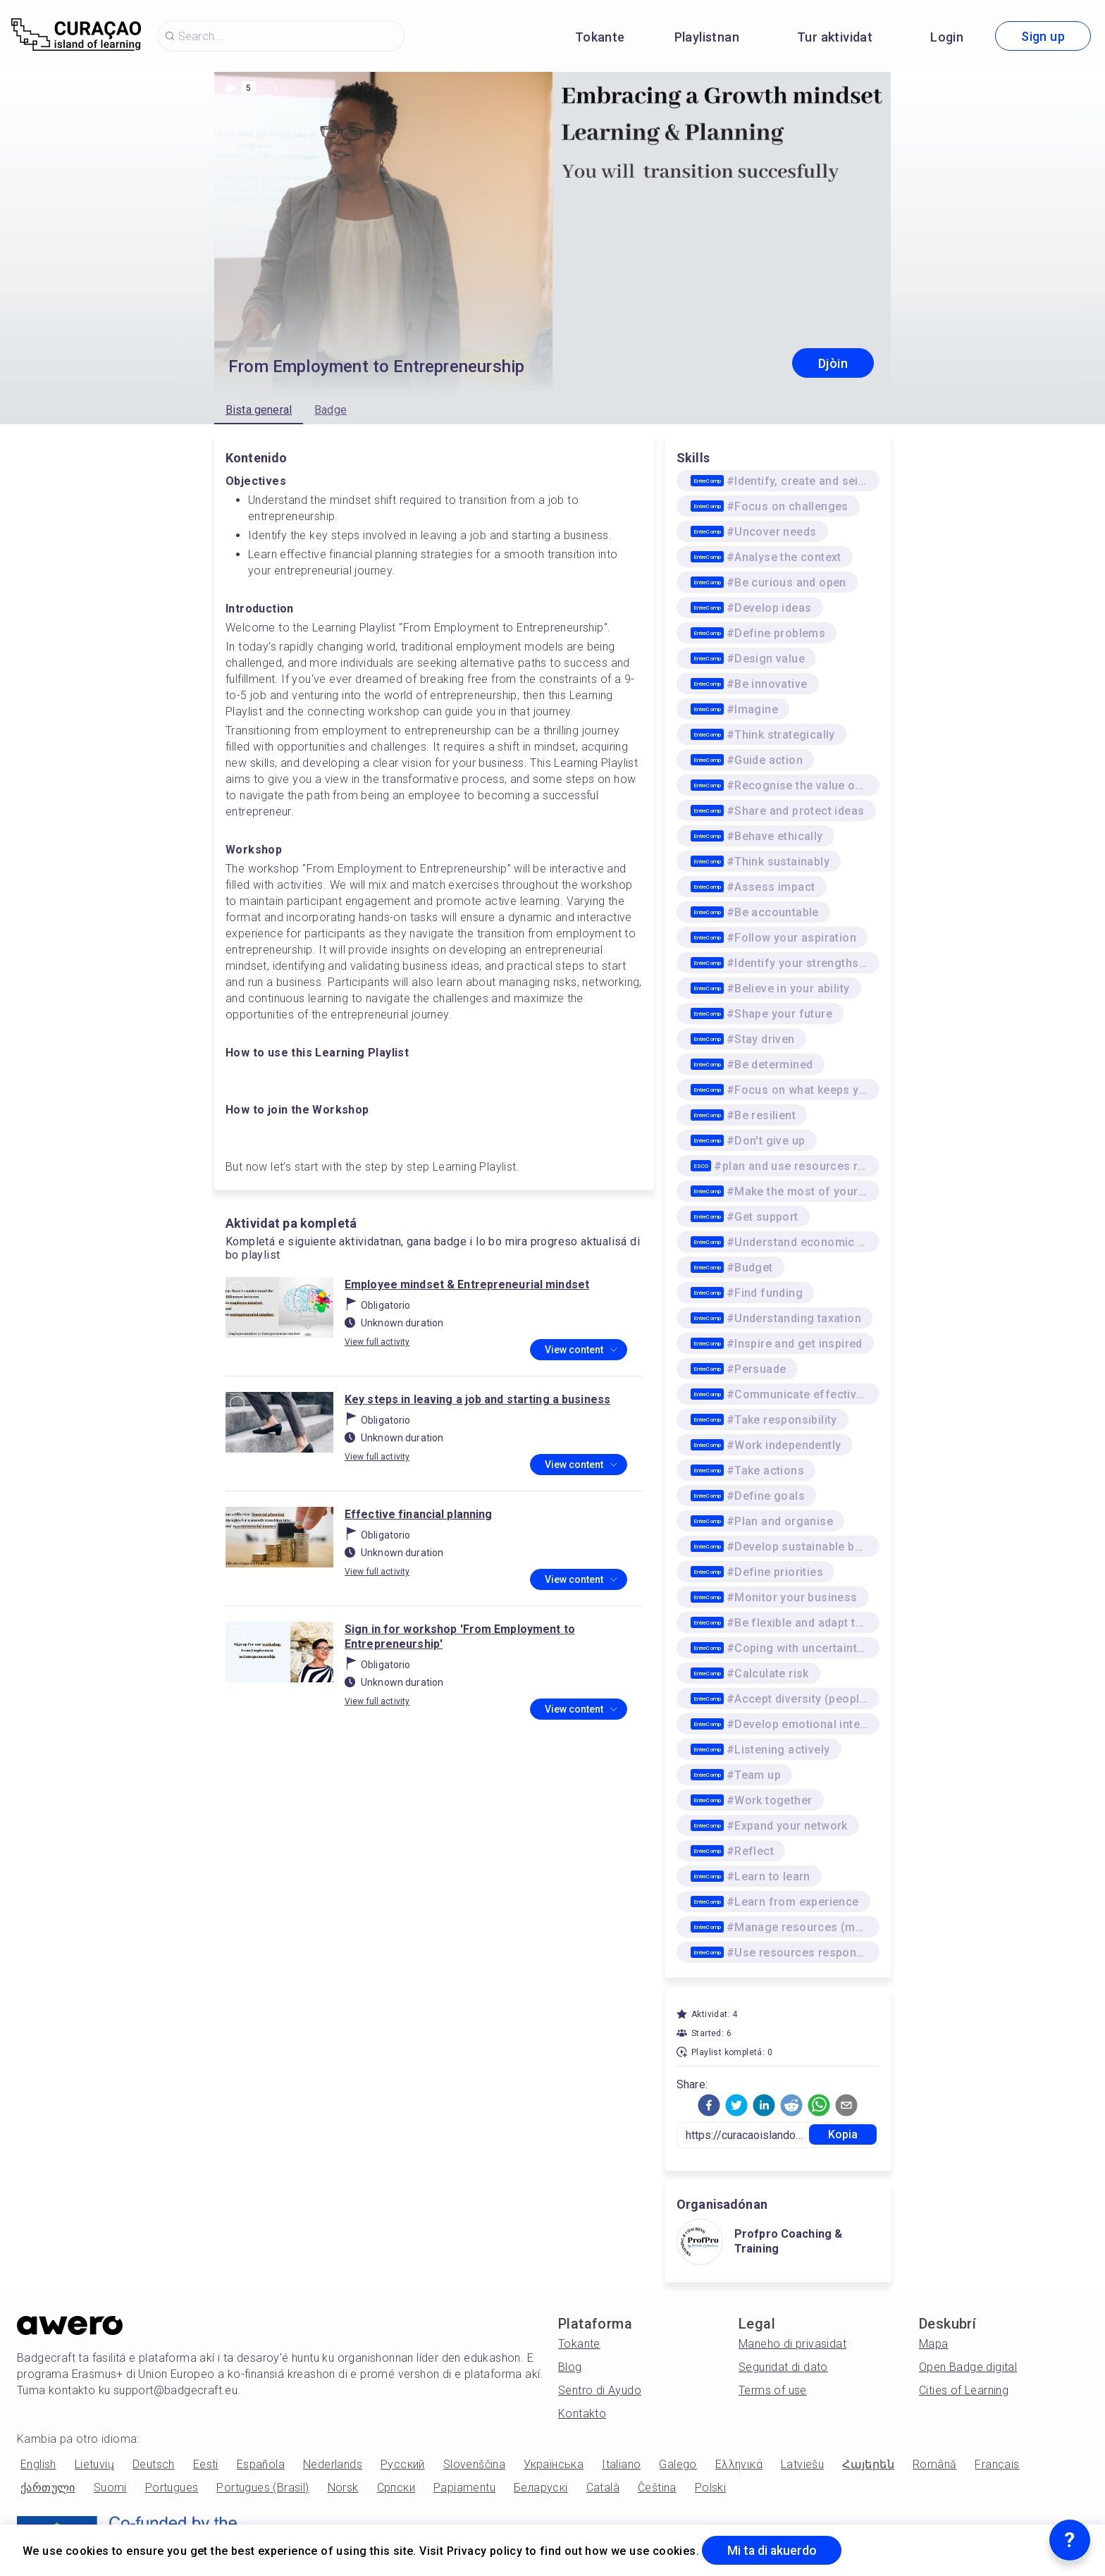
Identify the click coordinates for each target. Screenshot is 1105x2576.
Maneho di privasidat (792, 2343)
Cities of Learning (963, 2390)
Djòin (833, 363)
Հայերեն (868, 2464)
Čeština (657, 2487)
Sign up (1043, 36)
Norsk (343, 2487)
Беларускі (541, 2487)
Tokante (600, 37)
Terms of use (773, 2390)
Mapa (934, 2343)
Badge (330, 410)
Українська (554, 2464)
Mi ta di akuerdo (773, 2550)
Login (946, 37)
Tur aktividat (834, 37)
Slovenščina (474, 2464)
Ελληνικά (739, 2464)
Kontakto (582, 2413)
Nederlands (332, 2464)
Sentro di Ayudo (599, 2390)
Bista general (259, 410)
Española (261, 2464)
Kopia (843, 2134)
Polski (710, 2487)
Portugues (172, 2487)
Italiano (621, 2464)
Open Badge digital (968, 2367)
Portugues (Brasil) (262, 2487)
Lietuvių (94, 2464)
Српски (396, 2487)
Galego (677, 2464)
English (38, 2464)
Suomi (110, 2487)
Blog (570, 2367)
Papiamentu (464, 2487)
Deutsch (153, 2464)
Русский (403, 2464)
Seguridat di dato (783, 2367)
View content (581, 1350)
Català (602, 2487)
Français (997, 2464)
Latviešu (802, 2464)
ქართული (47, 2487)
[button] (709, 2105)
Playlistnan (706, 37)
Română (934, 2464)
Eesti (205, 2464)
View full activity (377, 1342)
